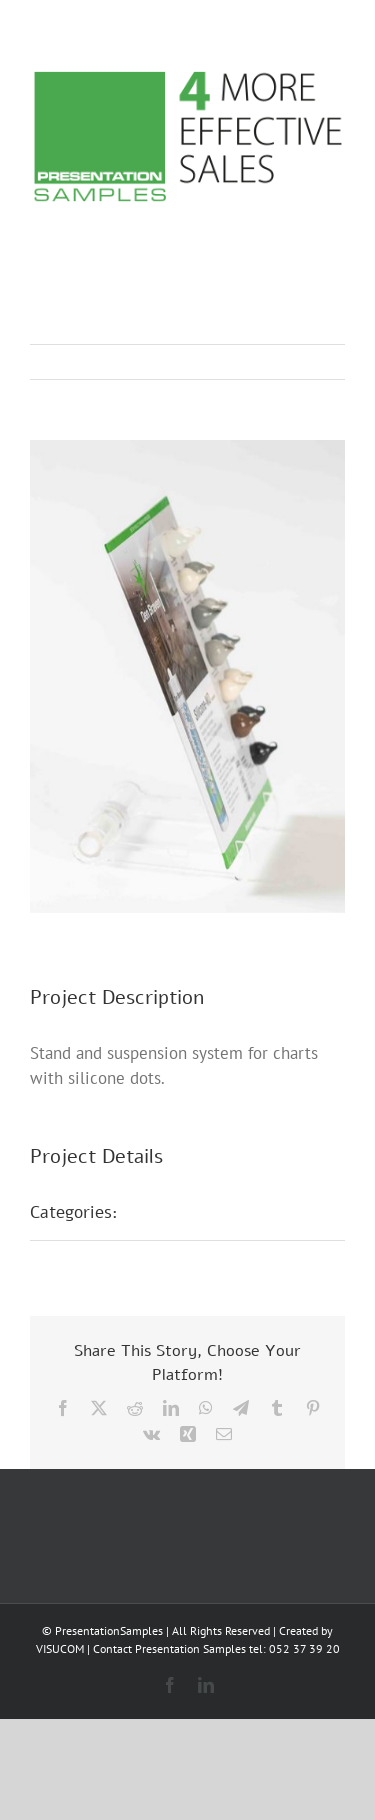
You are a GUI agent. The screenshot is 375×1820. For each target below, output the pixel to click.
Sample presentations (224, 1212)
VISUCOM (60, 1648)
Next (310, 362)
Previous (242, 362)
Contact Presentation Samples (169, 1648)
